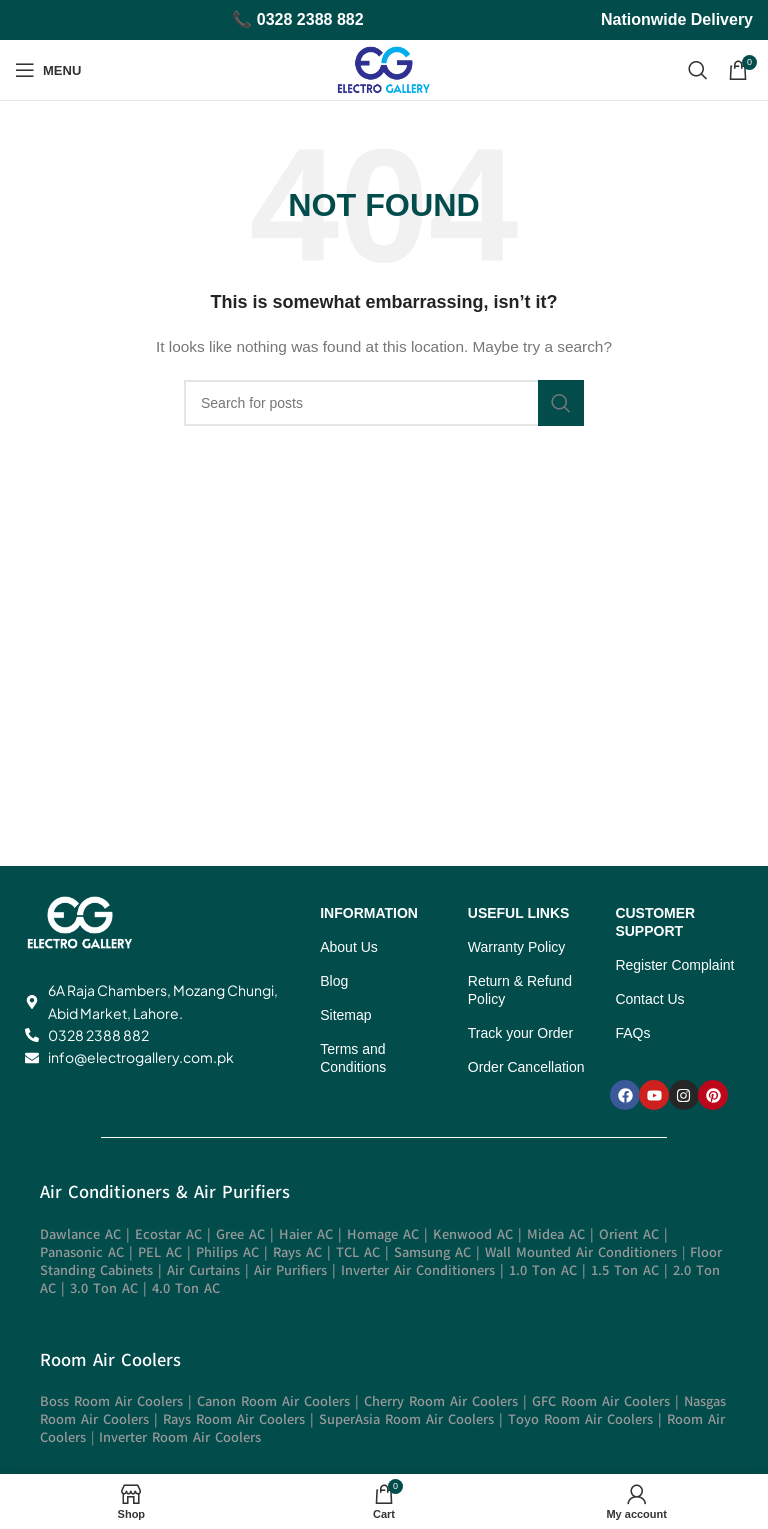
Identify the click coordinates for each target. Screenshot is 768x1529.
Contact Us (649, 999)
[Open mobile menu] (48, 70)
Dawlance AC (80, 1234)
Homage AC (383, 1234)
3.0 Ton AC (104, 1288)
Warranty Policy (517, 947)
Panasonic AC (84, 1252)
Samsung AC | (439, 1252)
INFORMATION (369, 913)
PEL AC (160, 1252)
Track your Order (520, 1033)
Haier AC (306, 1234)
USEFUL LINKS (519, 913)
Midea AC (556, 1234)
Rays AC (297, 1252)
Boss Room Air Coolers (111, 1401)
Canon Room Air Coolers (273, 1401)
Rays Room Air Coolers (234, 1419)
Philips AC (227, 1252)
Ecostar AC (168, 1234)
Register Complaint (674, 965)
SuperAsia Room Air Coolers (406, 1419)
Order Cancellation (526, 1067)
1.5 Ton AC (625, 1270)
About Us (349, 947)
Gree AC (240, 1234)
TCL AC (358, 1252)
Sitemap (345, 1015)
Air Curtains (203, 1270)
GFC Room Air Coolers (601, 1401)
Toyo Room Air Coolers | (587, 1419)
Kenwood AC (473, 1234)
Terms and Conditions (353, 1058)
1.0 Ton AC (543, 1270)
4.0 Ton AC (186, 1288)
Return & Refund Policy (520, 990)
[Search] (698, 70)
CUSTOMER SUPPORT (655, 922)
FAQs (632, 1033)
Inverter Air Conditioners (418, 1270)
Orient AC (629, 1234)
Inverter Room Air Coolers (180, 1437)
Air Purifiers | (297, 1270)
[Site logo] (384, 69)
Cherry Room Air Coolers (441, 1401)
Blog (334, 981)
